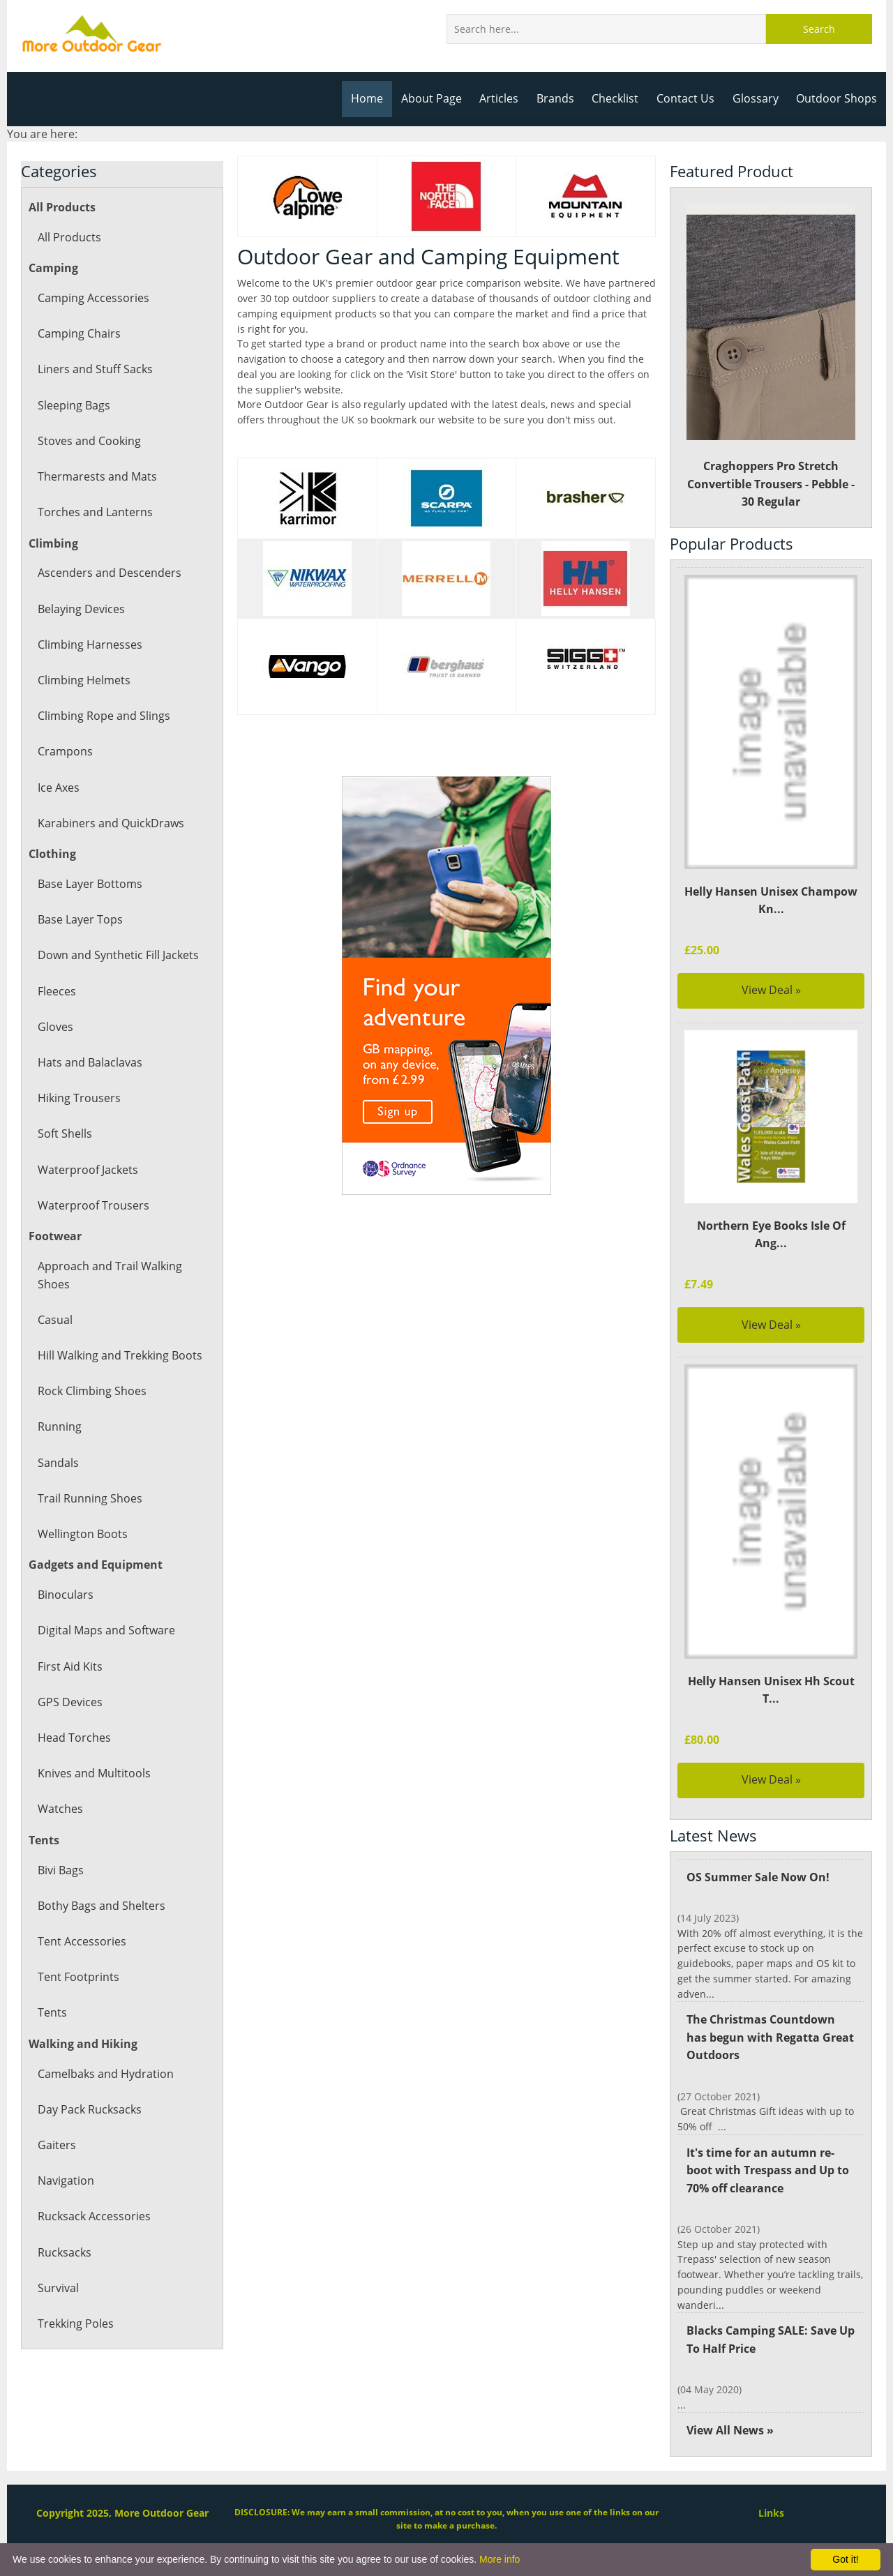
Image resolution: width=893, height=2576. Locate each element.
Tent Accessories (81, 1941)
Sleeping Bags (74, 405)
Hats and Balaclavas (89, 1062)
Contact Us (689, 98)
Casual (55, 1319)
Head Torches (74, 1737)
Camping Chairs (78, 333)
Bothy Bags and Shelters (100, 1905)
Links (770, 2482)
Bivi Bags (61, 1870)
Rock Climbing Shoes (91, 1391)
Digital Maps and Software (106, 1630)
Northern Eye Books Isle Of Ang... (771, 1234)
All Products (69, 237)
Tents (52, 2012)
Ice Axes (59, 787)
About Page (438, 98)
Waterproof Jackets (87, 1169)
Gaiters (56, 2145)
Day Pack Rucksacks (89, 2109)
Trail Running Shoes (89, 1498)
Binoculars (65, 1594)
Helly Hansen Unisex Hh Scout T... (771, 1690)
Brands (560, 98)
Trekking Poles (75, 2323)
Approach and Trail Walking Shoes (109, 1275)
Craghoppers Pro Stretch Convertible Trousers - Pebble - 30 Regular (770, 357)
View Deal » (771, 989)
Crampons (64, 751)
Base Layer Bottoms (89, 883)
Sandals (58, 1462)
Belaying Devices (81, 609)
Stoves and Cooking (89, 441)
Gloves (55, 1026)
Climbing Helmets (83, 680)
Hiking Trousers (78, 1098)
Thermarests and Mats (96, 476)
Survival (58, 2288)
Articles (505, 98)
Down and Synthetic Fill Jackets (117, 955)
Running (59, 1426)
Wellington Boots (82, 1534)
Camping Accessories (92, 298)
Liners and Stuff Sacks (94, 369)
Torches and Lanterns (94, 512)
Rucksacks (64, 2252)
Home (375, 98)
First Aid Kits (70, 1666)
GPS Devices (69, 1702)
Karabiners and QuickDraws (110, 823)
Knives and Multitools (93, 1773)
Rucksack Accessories (93, 2216)
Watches (60, 1808)
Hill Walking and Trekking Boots (119, 1355)
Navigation (65, 2180)
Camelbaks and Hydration (105, 2073)
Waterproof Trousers (92, 1205)
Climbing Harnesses (89, 644)
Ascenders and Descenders (108, 572)
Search (819, 29)
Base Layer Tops (80, 919)
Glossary (757, 98)
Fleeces (57, 991)
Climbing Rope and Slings (103, 715)
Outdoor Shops (837, 98)
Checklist (620, 98)
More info (499, 2559)
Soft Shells (64, 1133)
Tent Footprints (77, 1976)
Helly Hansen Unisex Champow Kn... (770, 900)
